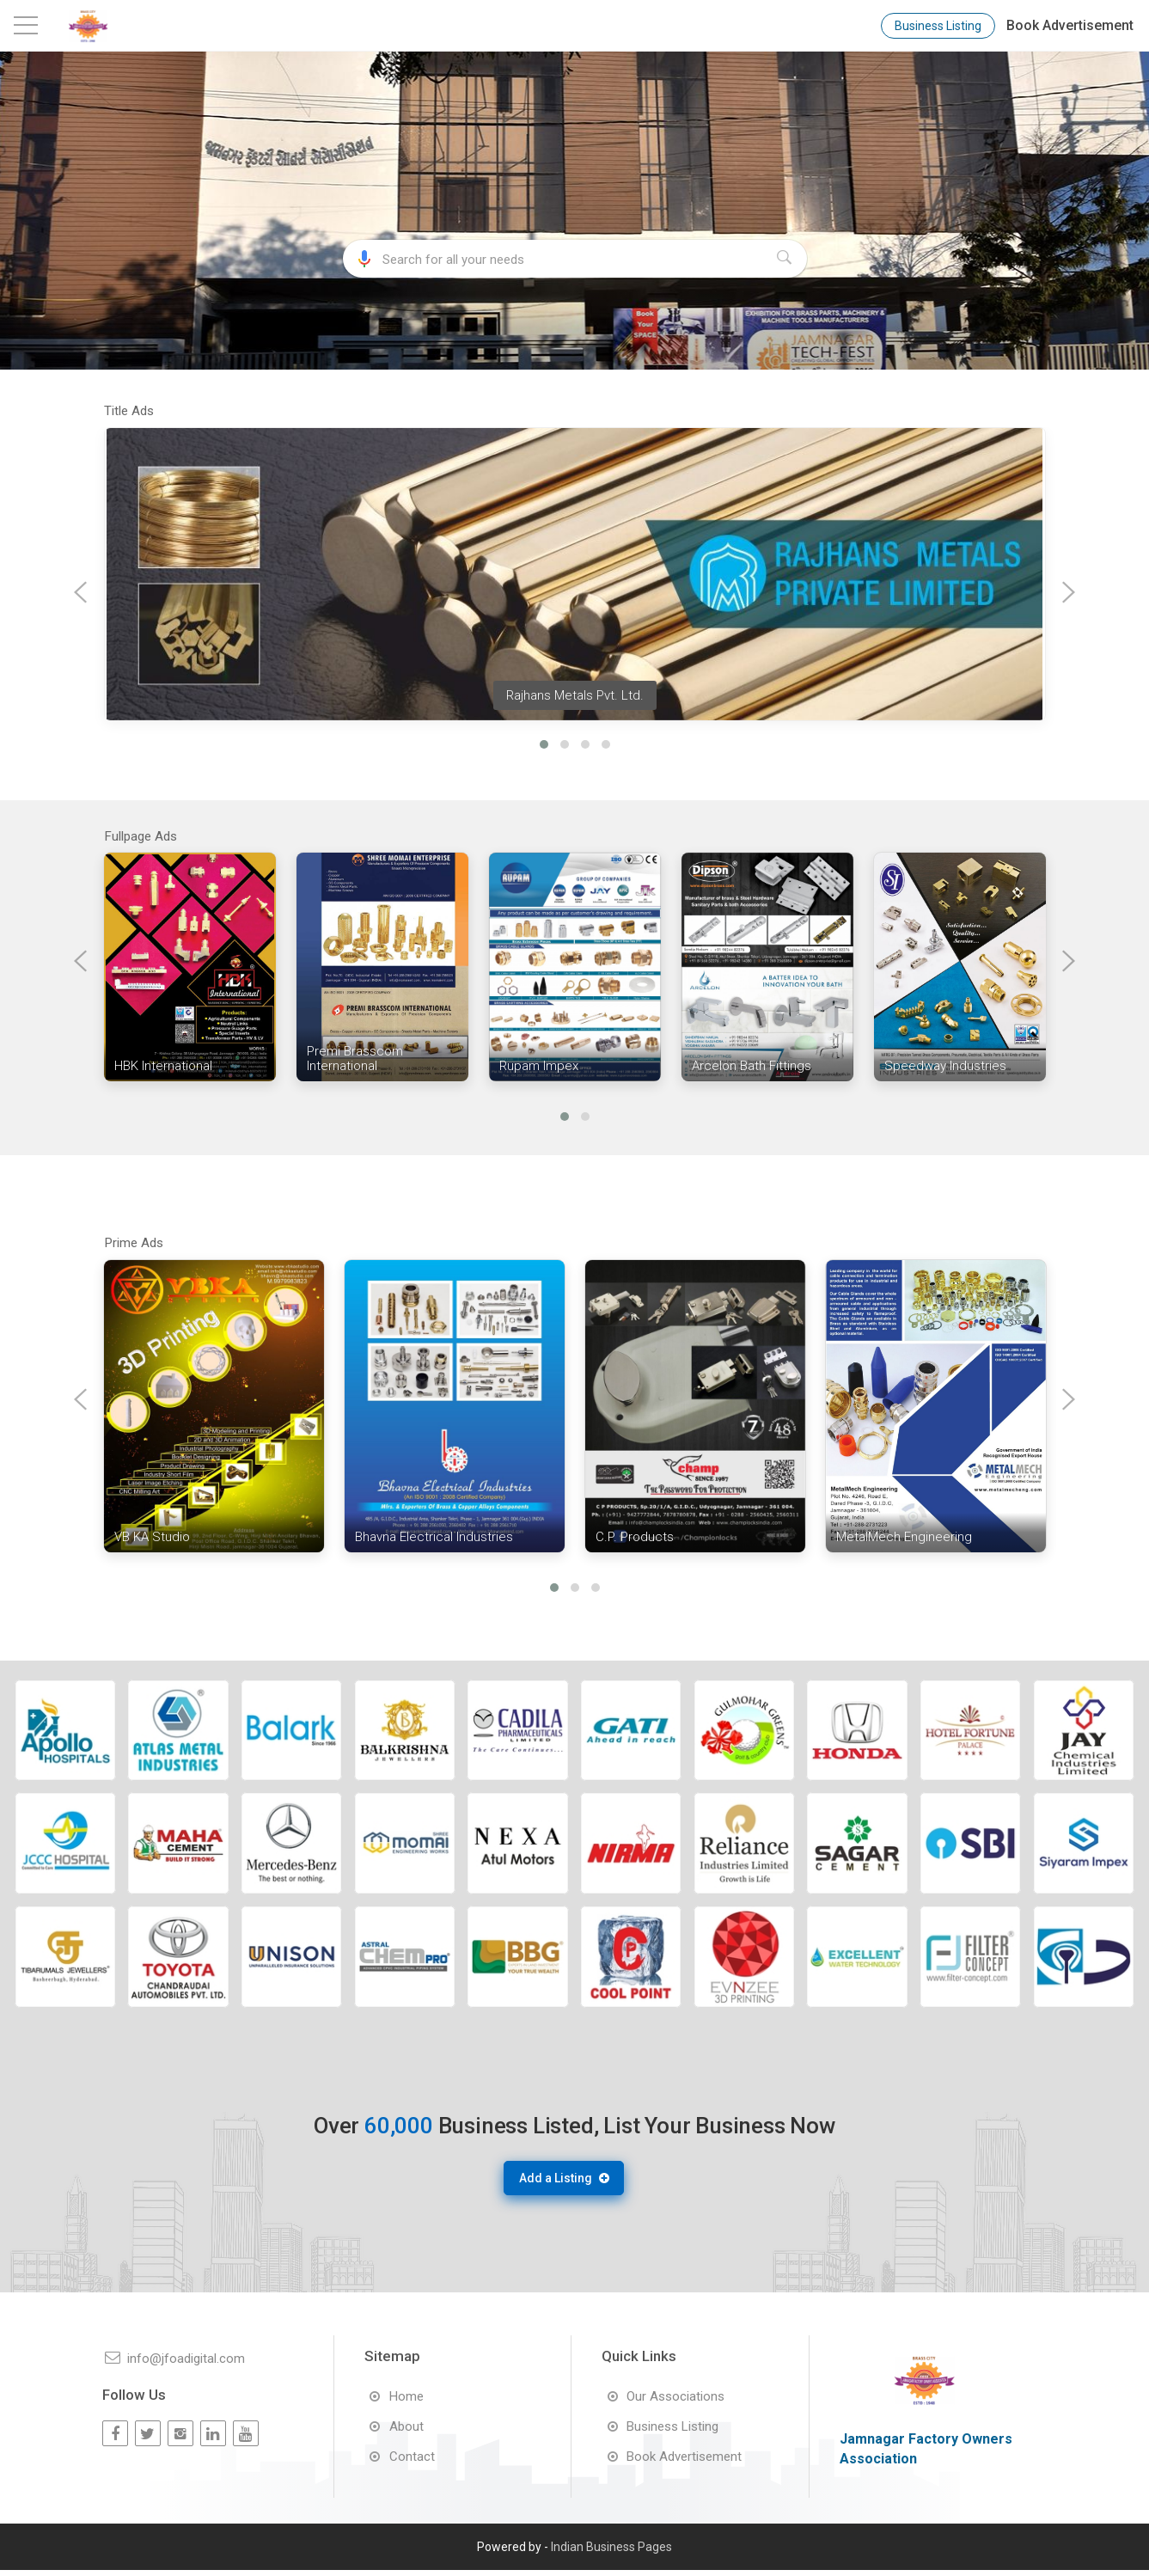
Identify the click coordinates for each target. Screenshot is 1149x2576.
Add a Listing (561, 2187)
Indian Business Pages (611, 2553)
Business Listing (938, 26)
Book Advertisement (1070, 25)
